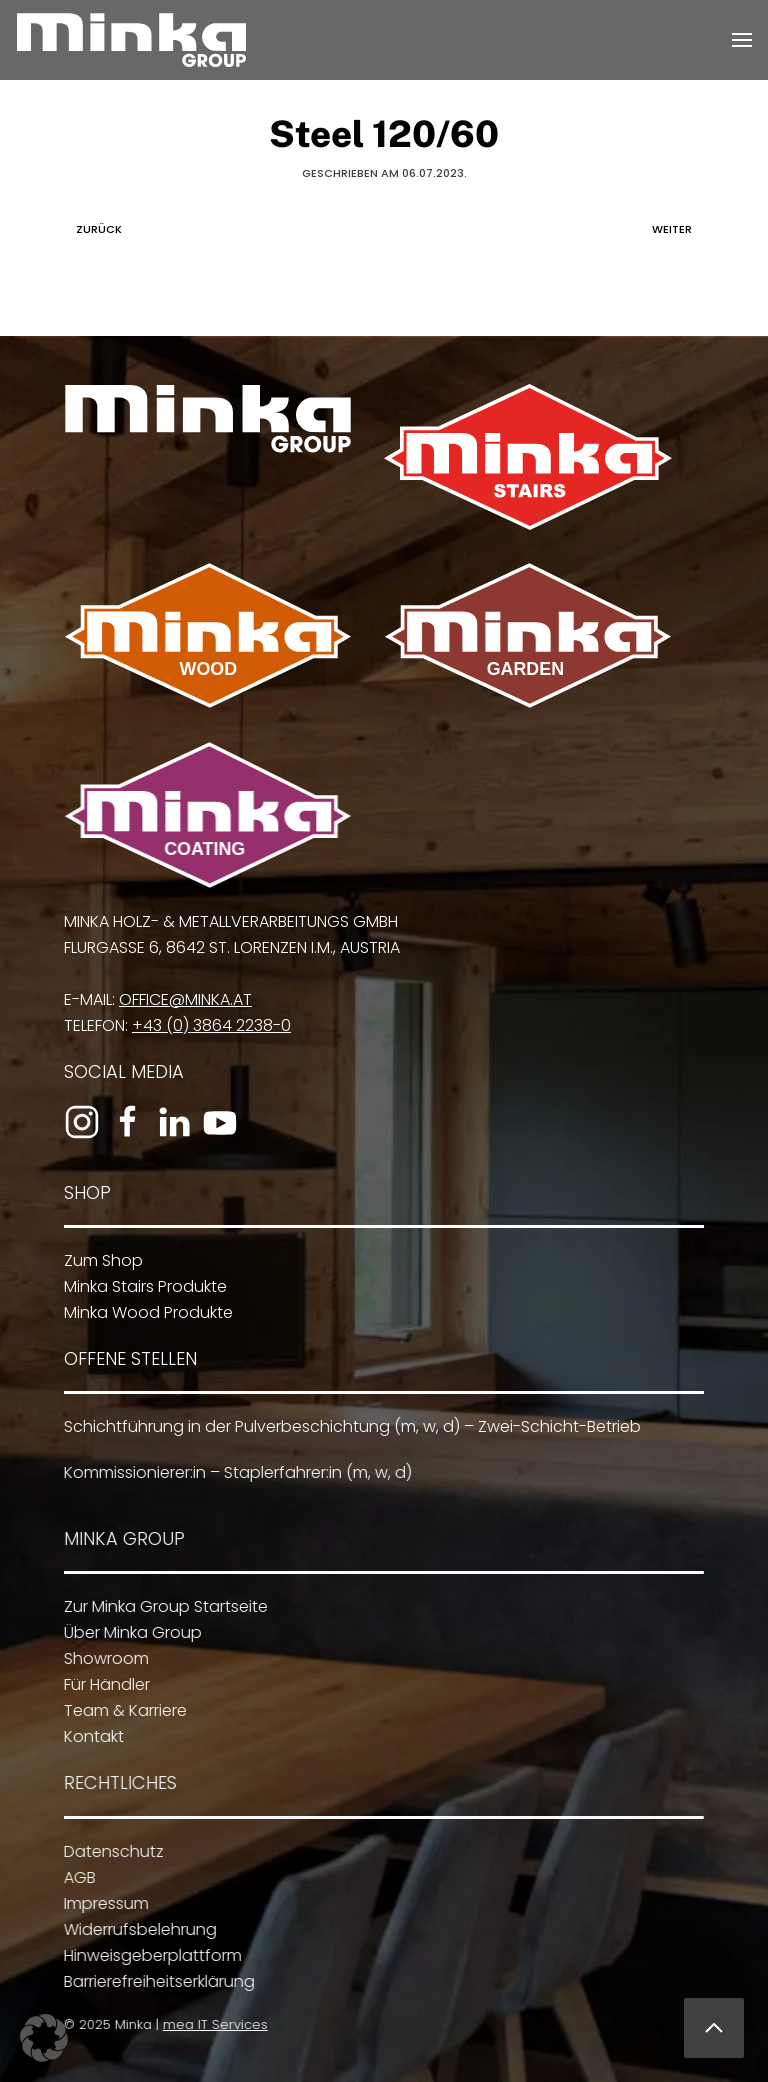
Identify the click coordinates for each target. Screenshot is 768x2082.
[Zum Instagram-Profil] (78, 1122)
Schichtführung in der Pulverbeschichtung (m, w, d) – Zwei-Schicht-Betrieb (347, 1426)
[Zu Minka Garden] (528, 635)
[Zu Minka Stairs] (528, 457)
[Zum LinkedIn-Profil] (170, 1122)
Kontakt (89, 1736)
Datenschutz (108, 1851)
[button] (742, 40)
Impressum (100, 1903)
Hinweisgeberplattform (147, 1955)
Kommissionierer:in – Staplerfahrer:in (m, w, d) (233, 1472)
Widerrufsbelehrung (134, 1929)
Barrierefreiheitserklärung (153, 1981)
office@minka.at (181, 999)
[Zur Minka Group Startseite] (208, 418)
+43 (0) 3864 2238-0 (207, 1025)
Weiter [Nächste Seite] (677, 229)
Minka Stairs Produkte (141, 1286)
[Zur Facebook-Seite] (124, 1122)
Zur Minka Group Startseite (161, 1606)
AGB (74, 1877)
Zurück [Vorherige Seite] (94, 229)
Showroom (101, 1658)
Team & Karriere (120, 1710)
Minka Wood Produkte (144, 1312)
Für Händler (102, 1684)
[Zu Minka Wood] (208, 635)
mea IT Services (211, 2024)
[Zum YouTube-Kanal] (216, 1122)
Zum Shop (99, 1260)
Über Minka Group (128, 1632)
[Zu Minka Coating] (206, 814)
